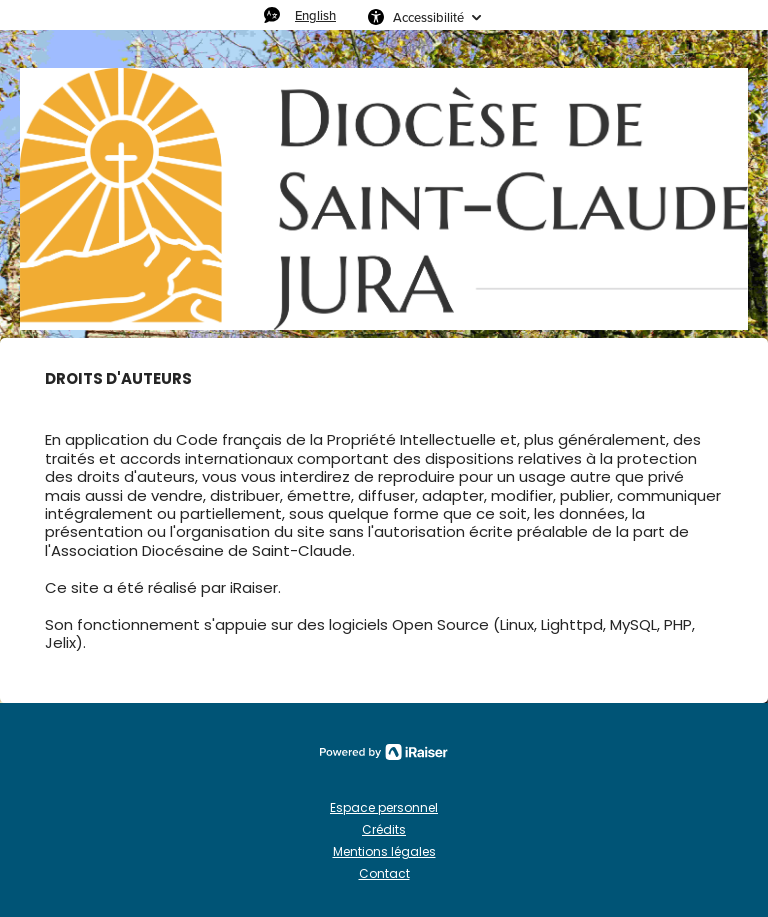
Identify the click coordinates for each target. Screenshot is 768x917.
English (315, 15)
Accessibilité (428, 17)
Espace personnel (384, 807)
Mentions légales (384, 851)
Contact (384, 873)
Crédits (384, 829)
